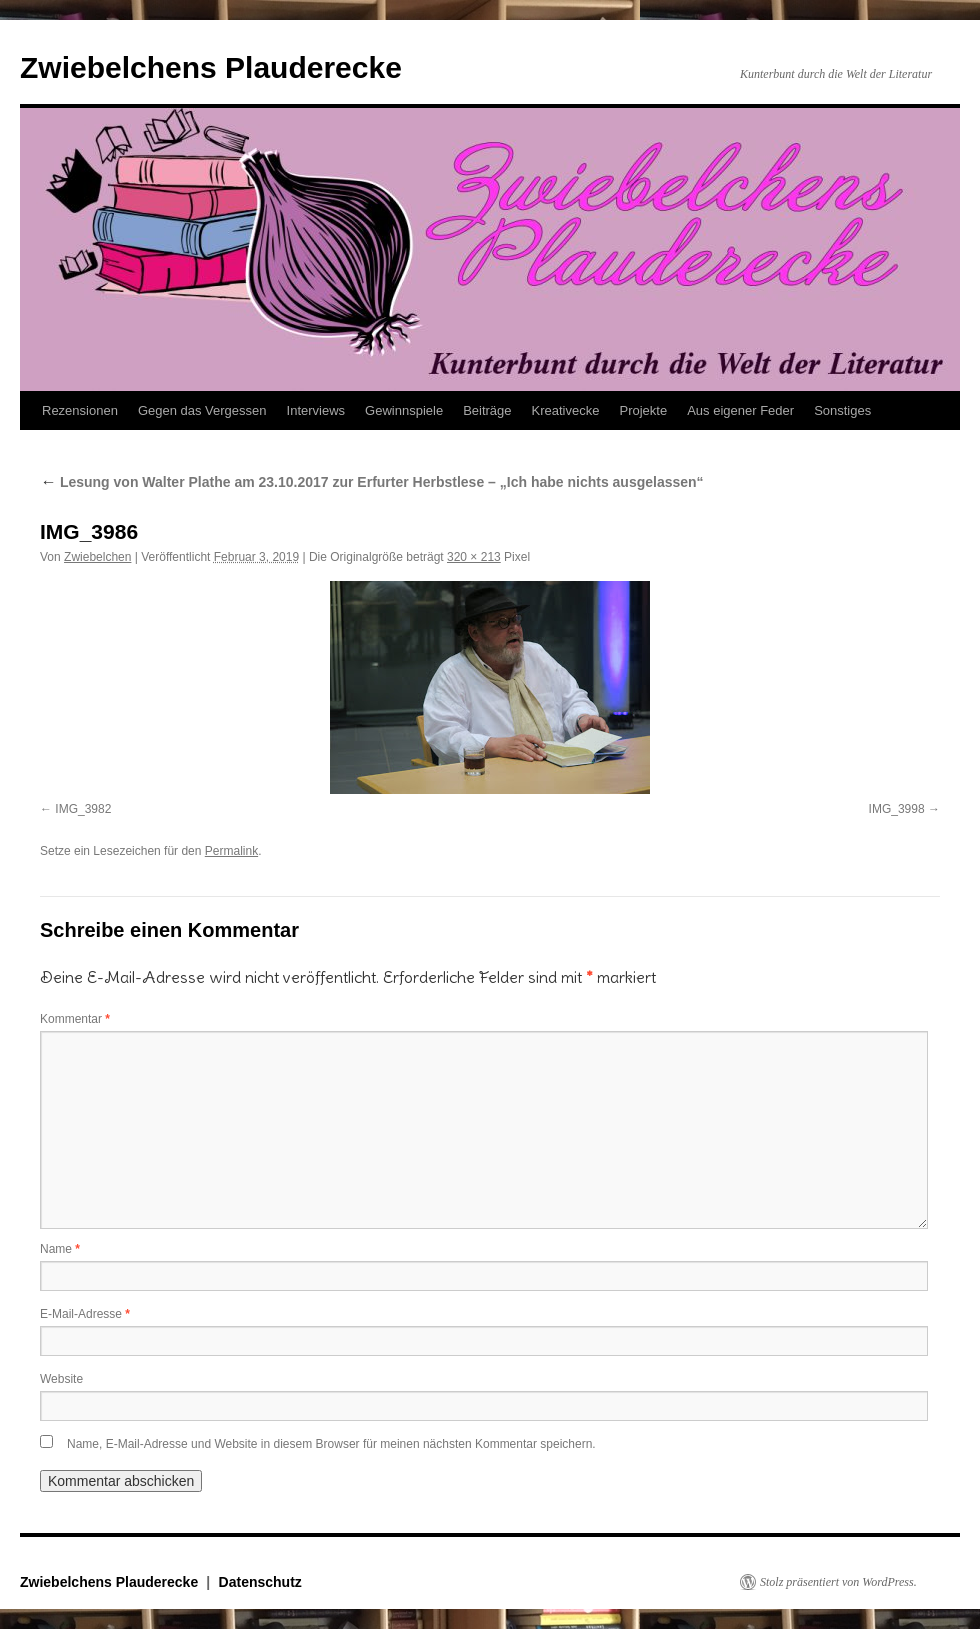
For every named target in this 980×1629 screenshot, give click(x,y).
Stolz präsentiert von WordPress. (838, 1582)
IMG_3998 (897, 809)
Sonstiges (842, 410)
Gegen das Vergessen (202, 410)
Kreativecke (566, 410)
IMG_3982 (83, 809)
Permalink (231, 851)
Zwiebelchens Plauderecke (211, 67)
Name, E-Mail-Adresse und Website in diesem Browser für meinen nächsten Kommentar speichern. (331, 1444)
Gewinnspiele (404, 410)
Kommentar (75, 1019)
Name (60, 1249)
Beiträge (487, 410)
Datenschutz (260, 1582)
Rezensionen (80, 410)
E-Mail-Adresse (85, 1314)
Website (61, 1379)
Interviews (316, 410)
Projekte (643, 410)
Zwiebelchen (97, 557)
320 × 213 (474, 557)
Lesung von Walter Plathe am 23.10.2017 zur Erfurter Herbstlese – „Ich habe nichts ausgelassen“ (372, 482)
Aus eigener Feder (740, 410)
